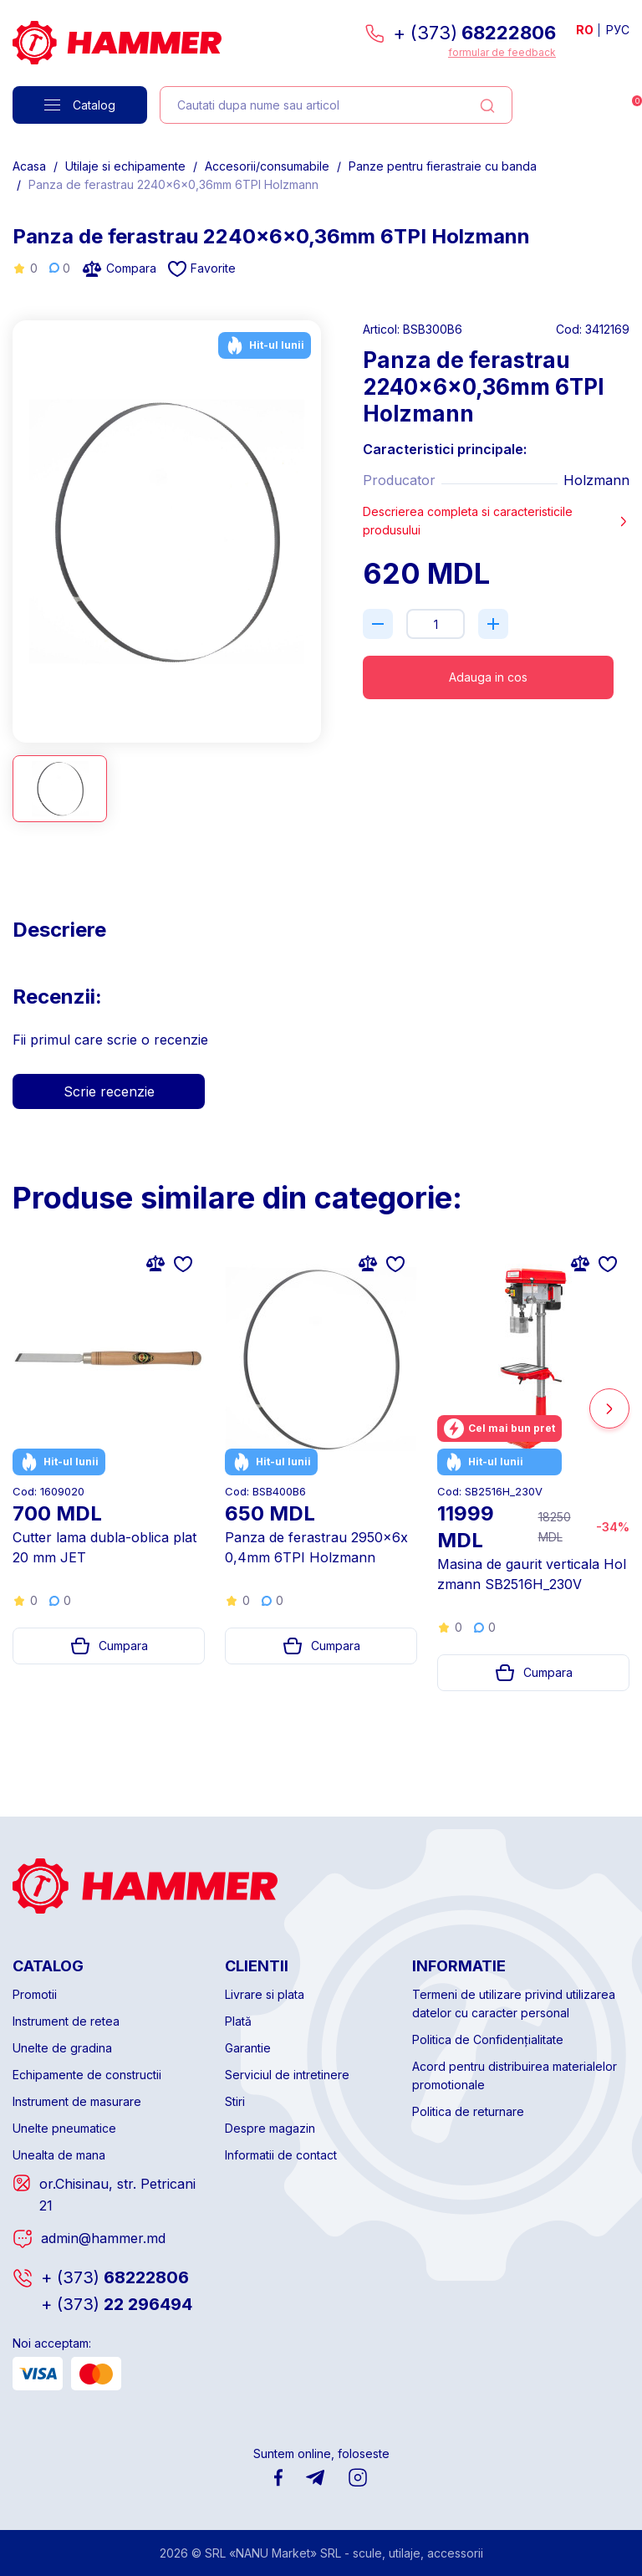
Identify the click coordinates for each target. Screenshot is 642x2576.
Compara (119, 268)
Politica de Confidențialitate (487, 2039)
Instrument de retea (66, 2021)
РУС (617, 30)
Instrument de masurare (77, 2101)
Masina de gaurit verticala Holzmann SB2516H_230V (531, 1574)
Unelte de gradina (62, 2048)
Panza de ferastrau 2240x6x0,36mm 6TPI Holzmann (173, 184)
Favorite (202, 269)
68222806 (115, 2277)
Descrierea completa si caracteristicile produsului (496, 520)
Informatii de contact (281, 2155)
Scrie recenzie (109, 1091)
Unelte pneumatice (64, 2128)
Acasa (29, 166)
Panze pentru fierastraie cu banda (443, 166)
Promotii (35, 1994)
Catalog (79, 105)
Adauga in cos (488, 677)
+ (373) (474, 32)
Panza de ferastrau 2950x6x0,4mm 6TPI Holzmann (316, 1547)
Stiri (235, 2101)
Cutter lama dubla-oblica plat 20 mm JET (104, 1547)
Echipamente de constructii (87, 2074)
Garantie (248, 2048)
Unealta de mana (59, 2155)
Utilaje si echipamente (125, 166)
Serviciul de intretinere (287, 2074)
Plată (238, 2021)
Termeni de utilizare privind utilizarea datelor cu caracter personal (513, 2003)
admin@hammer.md (103, 2238)
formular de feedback (502, 52)
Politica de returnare (468, 2111)
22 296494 (116, 2304)
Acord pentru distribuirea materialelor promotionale (514, 2075)
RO (585, 30)
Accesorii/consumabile (267, 166)
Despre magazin (270, 2128)
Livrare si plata (264, 1994)
